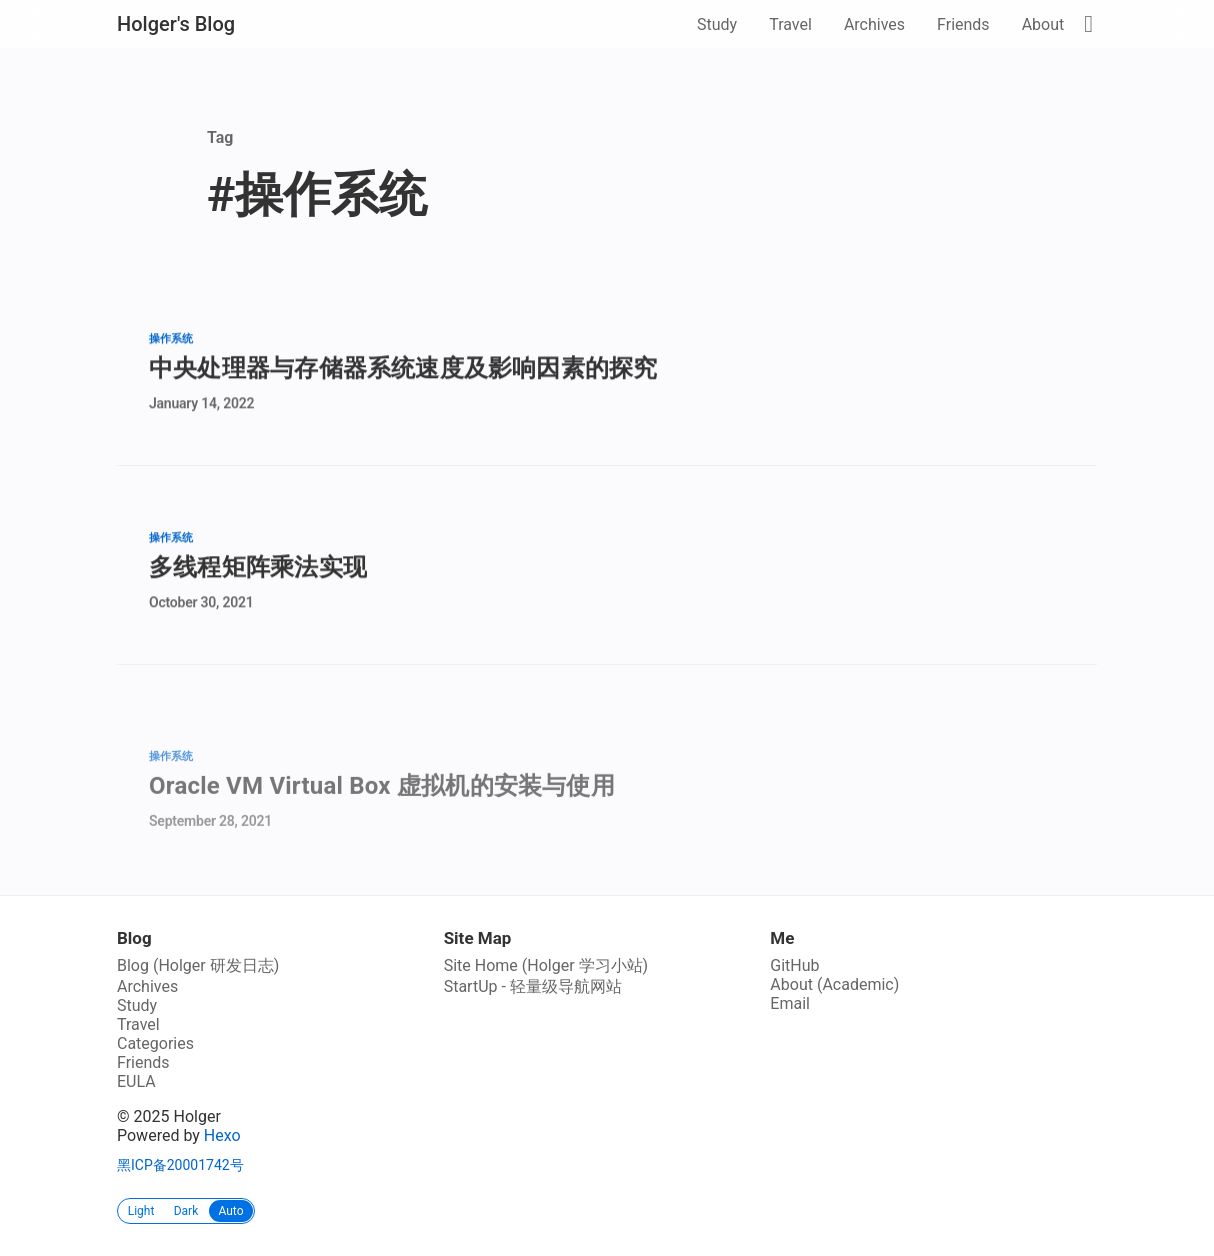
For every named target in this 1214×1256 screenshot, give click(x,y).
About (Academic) (834, 984)
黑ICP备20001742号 (180, 1165)
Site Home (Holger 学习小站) (546, 965)
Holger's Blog (176, 24)
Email (790, 1003)
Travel (790, 24)
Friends (963, 24)
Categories (155, 1043)
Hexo (222, 1135)
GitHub (794, 965)
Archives (874, 24)
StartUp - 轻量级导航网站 (533, 986)
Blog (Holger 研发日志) (198, 965)
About (1043, 24)
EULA (136, 1081)
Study (717, 24)
